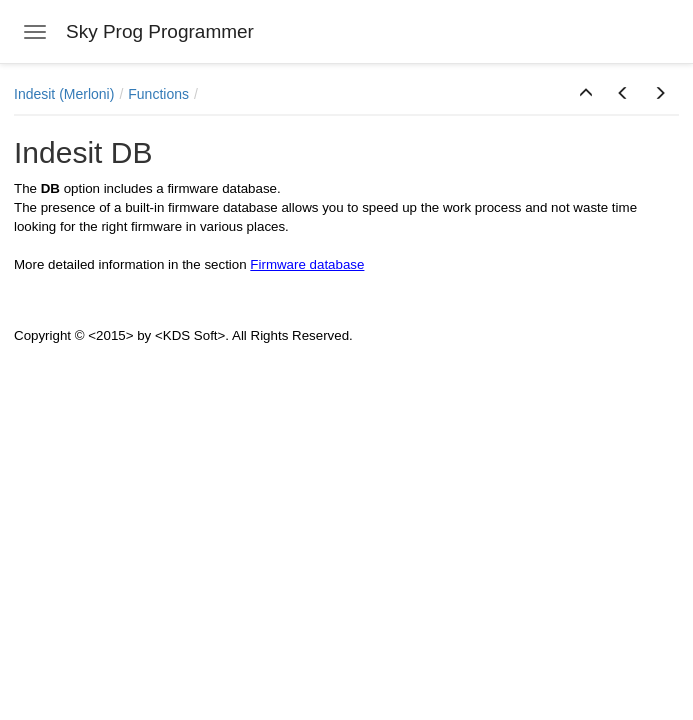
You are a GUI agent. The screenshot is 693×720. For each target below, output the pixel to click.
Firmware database (307, 264)
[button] (586, 94)
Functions (158, 94)
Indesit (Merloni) (64, 94)
